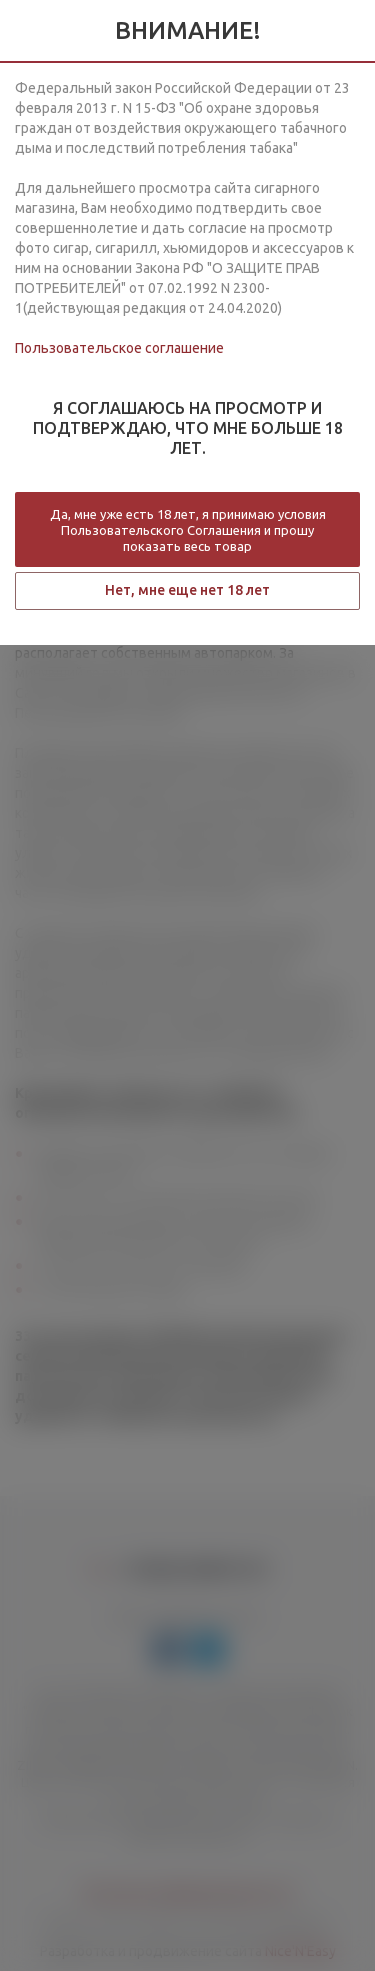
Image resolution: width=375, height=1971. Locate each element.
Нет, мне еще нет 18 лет (187, 590)
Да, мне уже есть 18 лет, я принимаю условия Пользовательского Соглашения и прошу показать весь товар (188, 530)
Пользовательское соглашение (119, 348)
